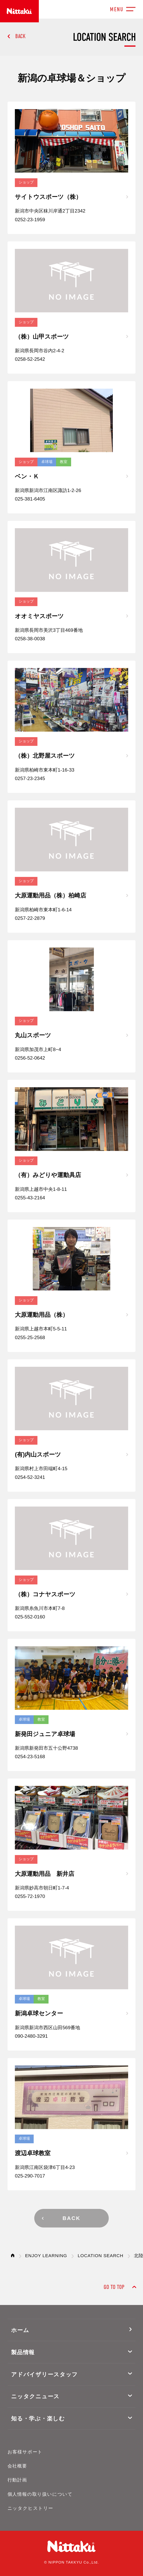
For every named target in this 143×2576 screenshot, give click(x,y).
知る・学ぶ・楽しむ (38, 2418)
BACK (20, 36)
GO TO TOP (114, 2287)
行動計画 (17, 2480)
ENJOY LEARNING (46, 2255)
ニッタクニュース (35, 2396)
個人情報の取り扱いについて (40, 2494)
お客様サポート (25, 2451)
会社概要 (17, 2466)
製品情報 (23, 2352)
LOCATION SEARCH (100, 2255)
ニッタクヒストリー (30, 2508)
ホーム (20, 2330)
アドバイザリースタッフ (44, 2374)
